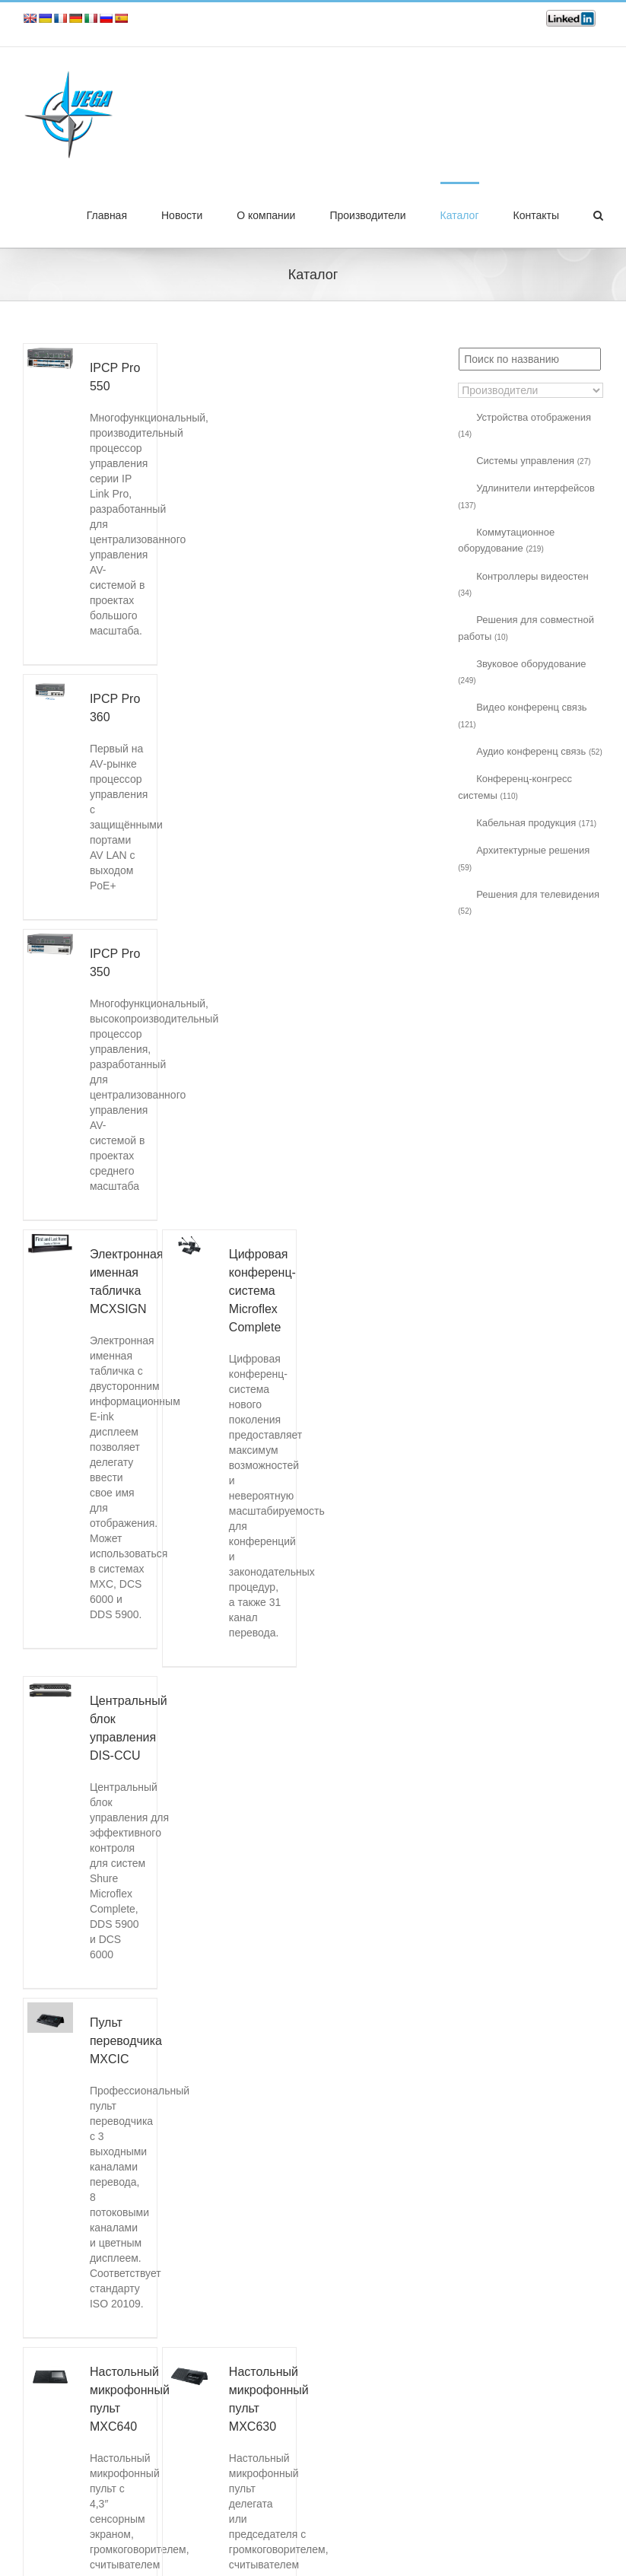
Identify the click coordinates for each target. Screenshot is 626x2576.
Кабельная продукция (536, 822)
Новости (181, 215)
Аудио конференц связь (539, 751)
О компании (266, 215)
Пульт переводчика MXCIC (126, 2041)
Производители (367, 215)
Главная (107, 215)
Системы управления (533, 460)
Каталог (459, 215)
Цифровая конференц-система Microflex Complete (262, 1291)
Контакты (536, 215)
